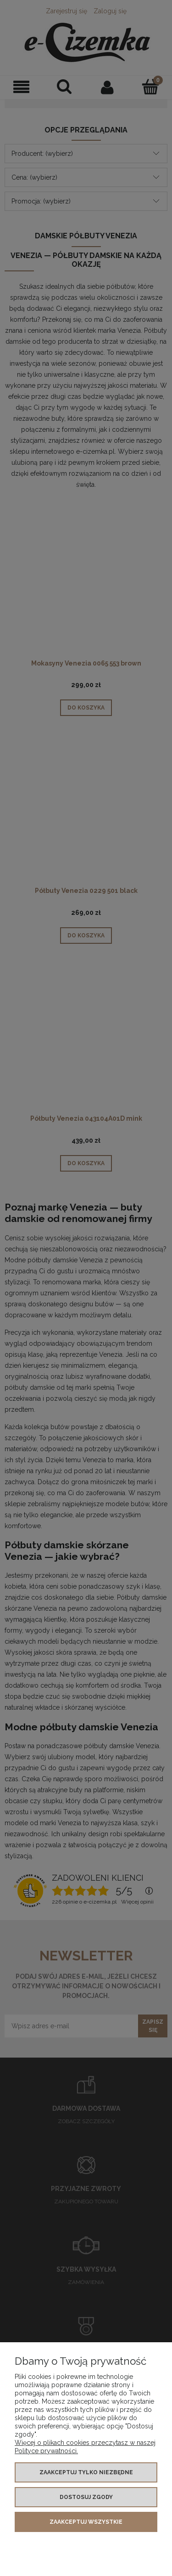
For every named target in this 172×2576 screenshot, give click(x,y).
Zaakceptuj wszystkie (86, 2522)
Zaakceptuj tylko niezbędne (86, 2472)
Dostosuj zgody (86, 2497)
